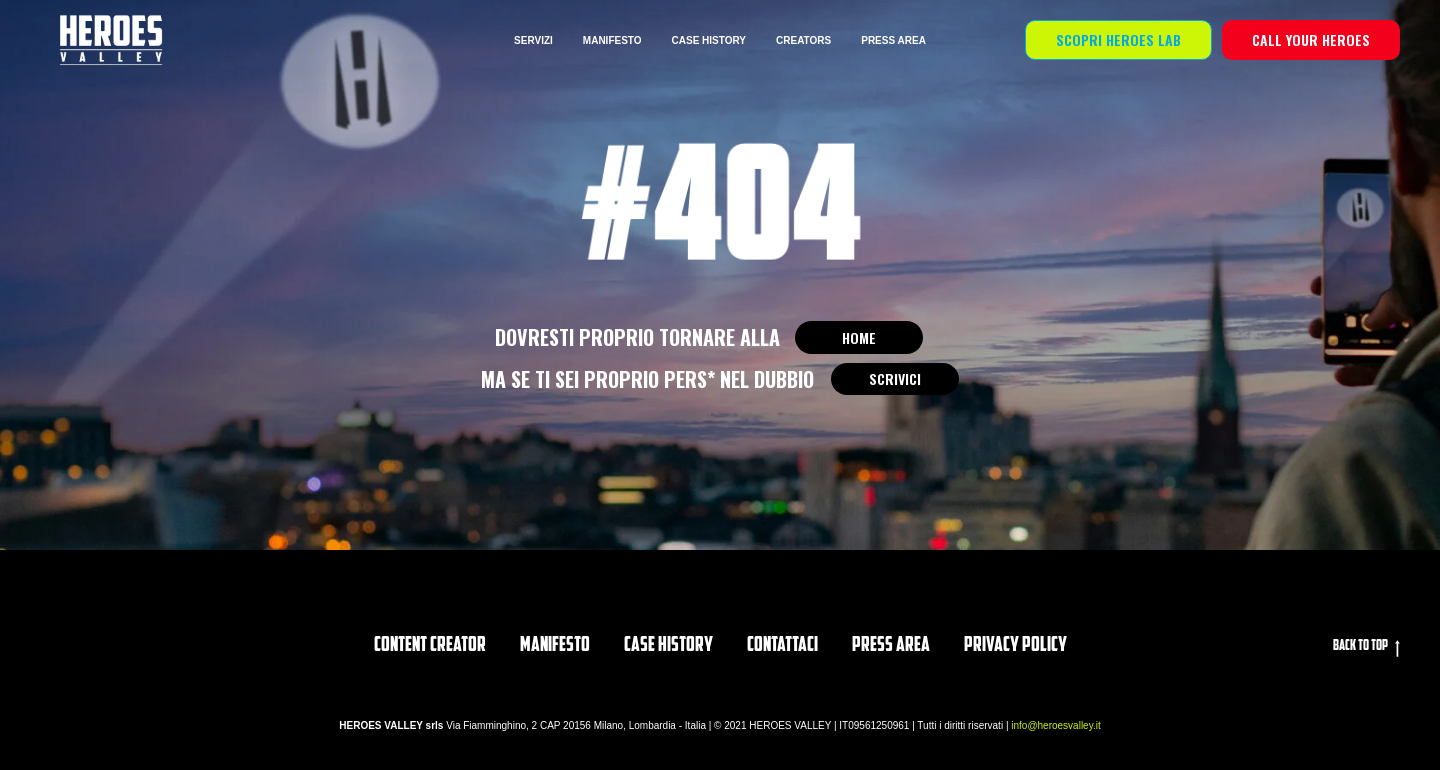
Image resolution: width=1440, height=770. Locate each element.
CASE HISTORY (709, 40)
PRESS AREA (893, 40)
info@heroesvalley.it (1055, 725)
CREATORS (803, 40)
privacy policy (1015, 646)
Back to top (1366, 648)
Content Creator (430, 646)
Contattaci (782, 646)
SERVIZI (533, 40)
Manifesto (555, 646)
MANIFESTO (612, 40)
